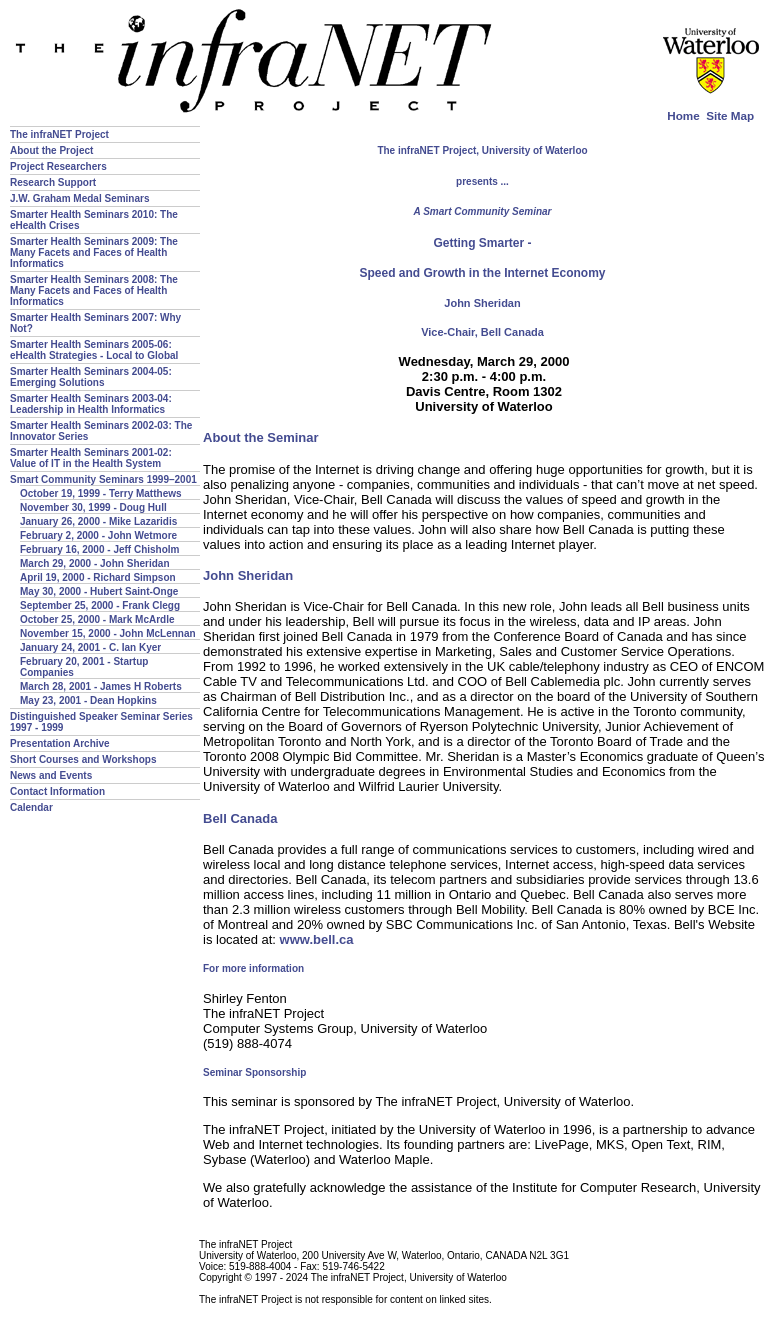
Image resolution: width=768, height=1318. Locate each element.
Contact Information (57, 791)
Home (683, 115)
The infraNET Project (59, 134)
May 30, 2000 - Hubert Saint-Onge (99, 591)
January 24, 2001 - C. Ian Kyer (90, 647)
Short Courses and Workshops (83, 759)
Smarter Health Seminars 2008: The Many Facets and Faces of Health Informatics (94, 290)
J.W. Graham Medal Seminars (80, 198)
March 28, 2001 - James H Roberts (101, 686)
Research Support (53, 182)
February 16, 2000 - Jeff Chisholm (100, 549)
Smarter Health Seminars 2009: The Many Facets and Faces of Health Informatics (94, 252)
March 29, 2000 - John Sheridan (95, 563)
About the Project (51, 150)
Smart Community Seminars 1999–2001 (103, 479)
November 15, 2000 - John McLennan (108, 633)
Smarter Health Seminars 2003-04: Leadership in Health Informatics (91, 404)
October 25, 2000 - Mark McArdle (97, 619)
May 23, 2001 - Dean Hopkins (88, 700)
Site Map (730, 115)
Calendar (31, 807)
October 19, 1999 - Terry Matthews (101, 493)
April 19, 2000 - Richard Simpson (98, 577)
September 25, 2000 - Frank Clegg (100, 605)
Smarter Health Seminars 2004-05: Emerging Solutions (91, 377)
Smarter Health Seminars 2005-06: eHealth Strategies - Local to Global (94, 350)
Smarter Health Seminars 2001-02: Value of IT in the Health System (91, 458)
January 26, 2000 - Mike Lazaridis (98, 521)
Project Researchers (58, 166)
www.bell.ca (317, 939)
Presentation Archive (60, 743)
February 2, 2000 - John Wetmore (98, 535)
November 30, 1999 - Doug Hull (93, 507)
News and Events (51, 775)
